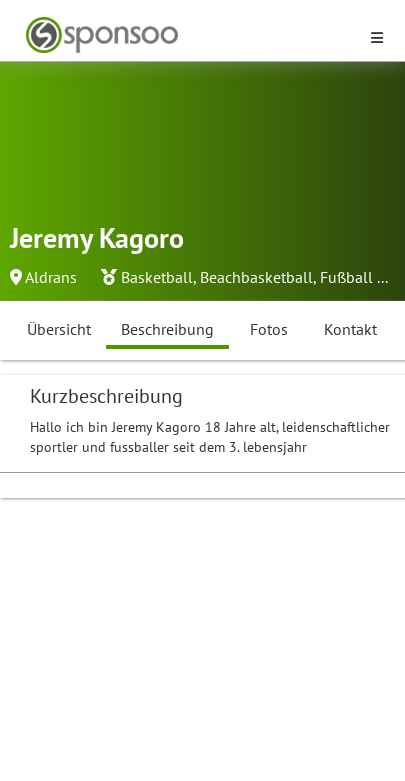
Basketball (157, 277)
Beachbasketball (256, 277)
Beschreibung (167, 329)
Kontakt (350, 329)
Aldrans (51, 277)
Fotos (269, 329)
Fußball (346, 277)
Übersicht (59, 329)
